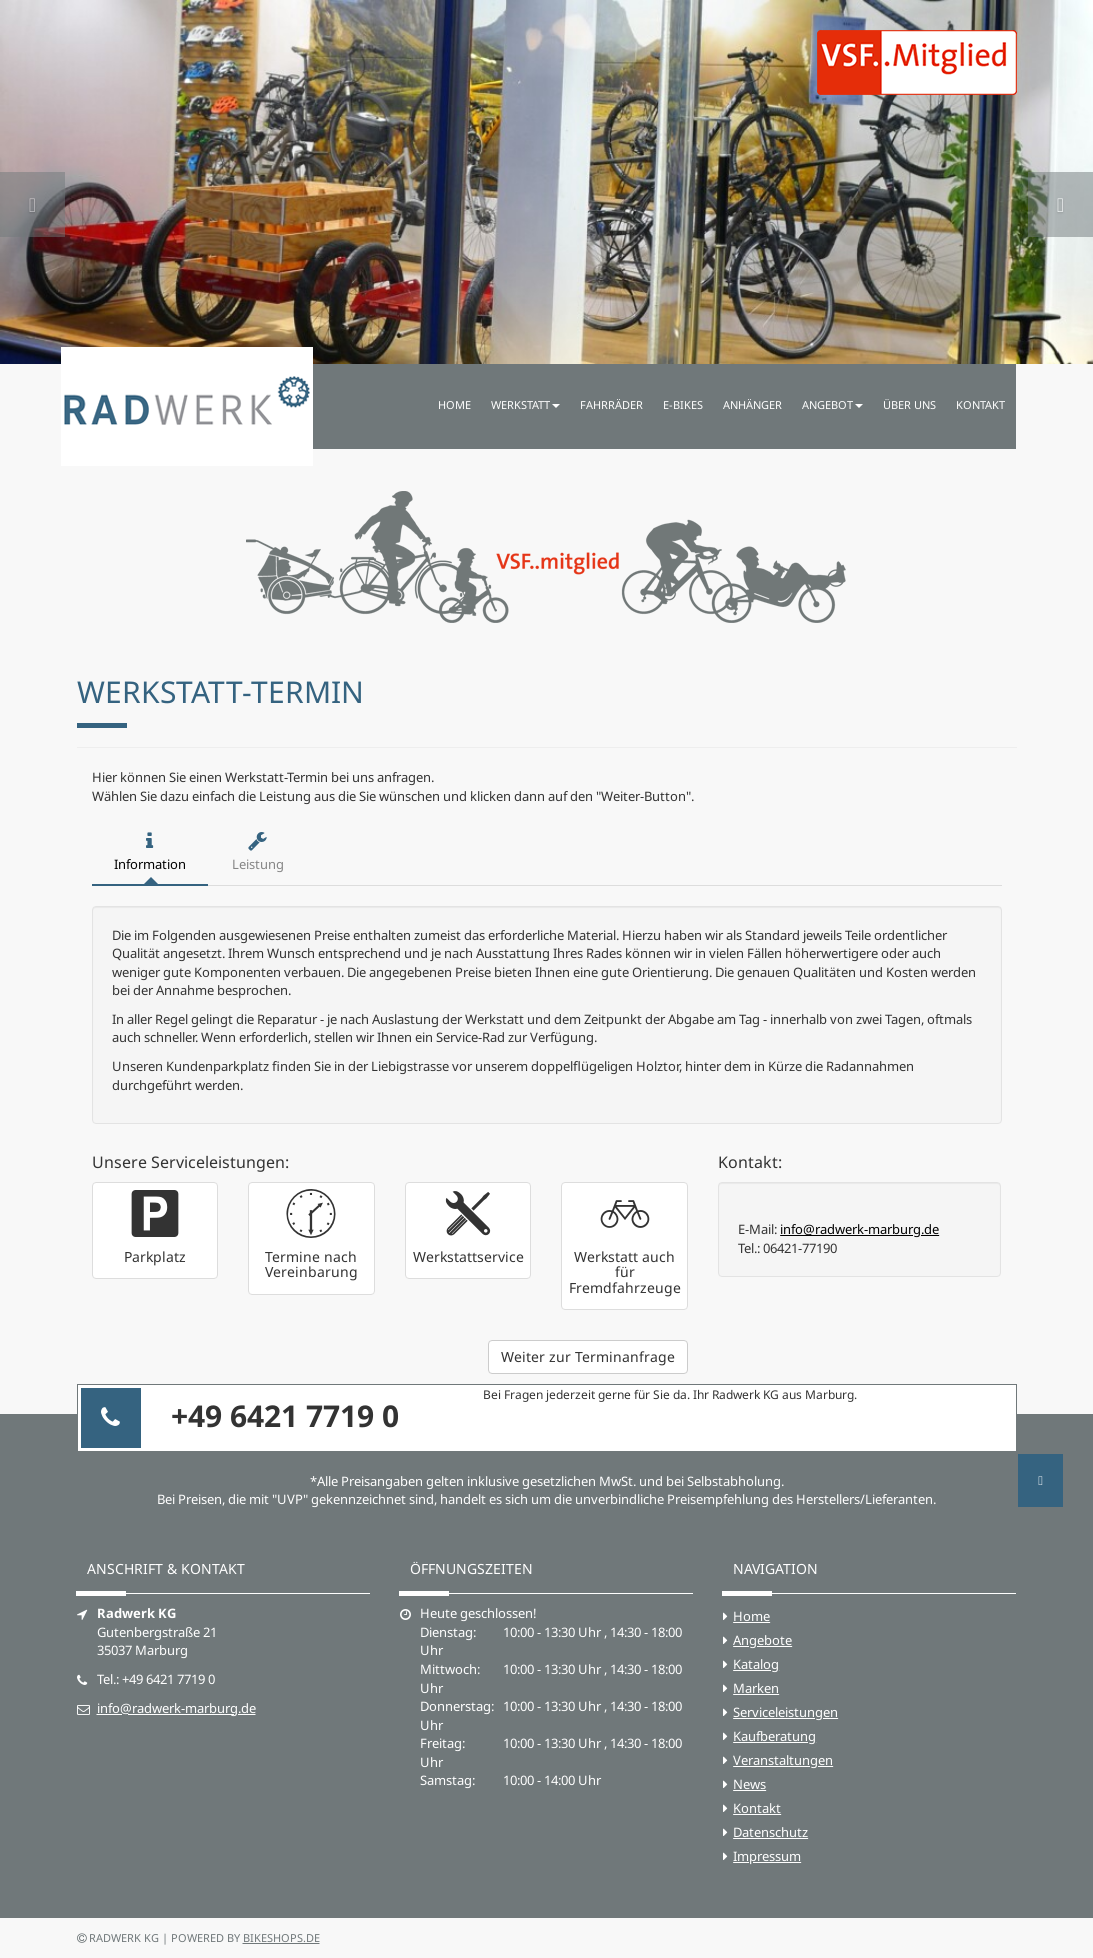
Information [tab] (150, 852)
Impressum (767, 1856)
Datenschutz (770, 1832)
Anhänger (752, 404)
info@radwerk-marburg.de (859, 1229)
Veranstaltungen (783, 1760)
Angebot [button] (832, 404)
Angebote (762, 1640)
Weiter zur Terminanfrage (588, 1356)
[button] (32, 182)
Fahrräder (611, 404)
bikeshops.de (281, 1937)
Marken (756, 1688)
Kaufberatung (774, 1736)
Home (454, 404)
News (749, 1784)
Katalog (756, 1664)
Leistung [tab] (258, 852)
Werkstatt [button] (525, 404)
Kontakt (980, 404)
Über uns (909, 404)
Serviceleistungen (785, 1712)
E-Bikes (683, 404)
